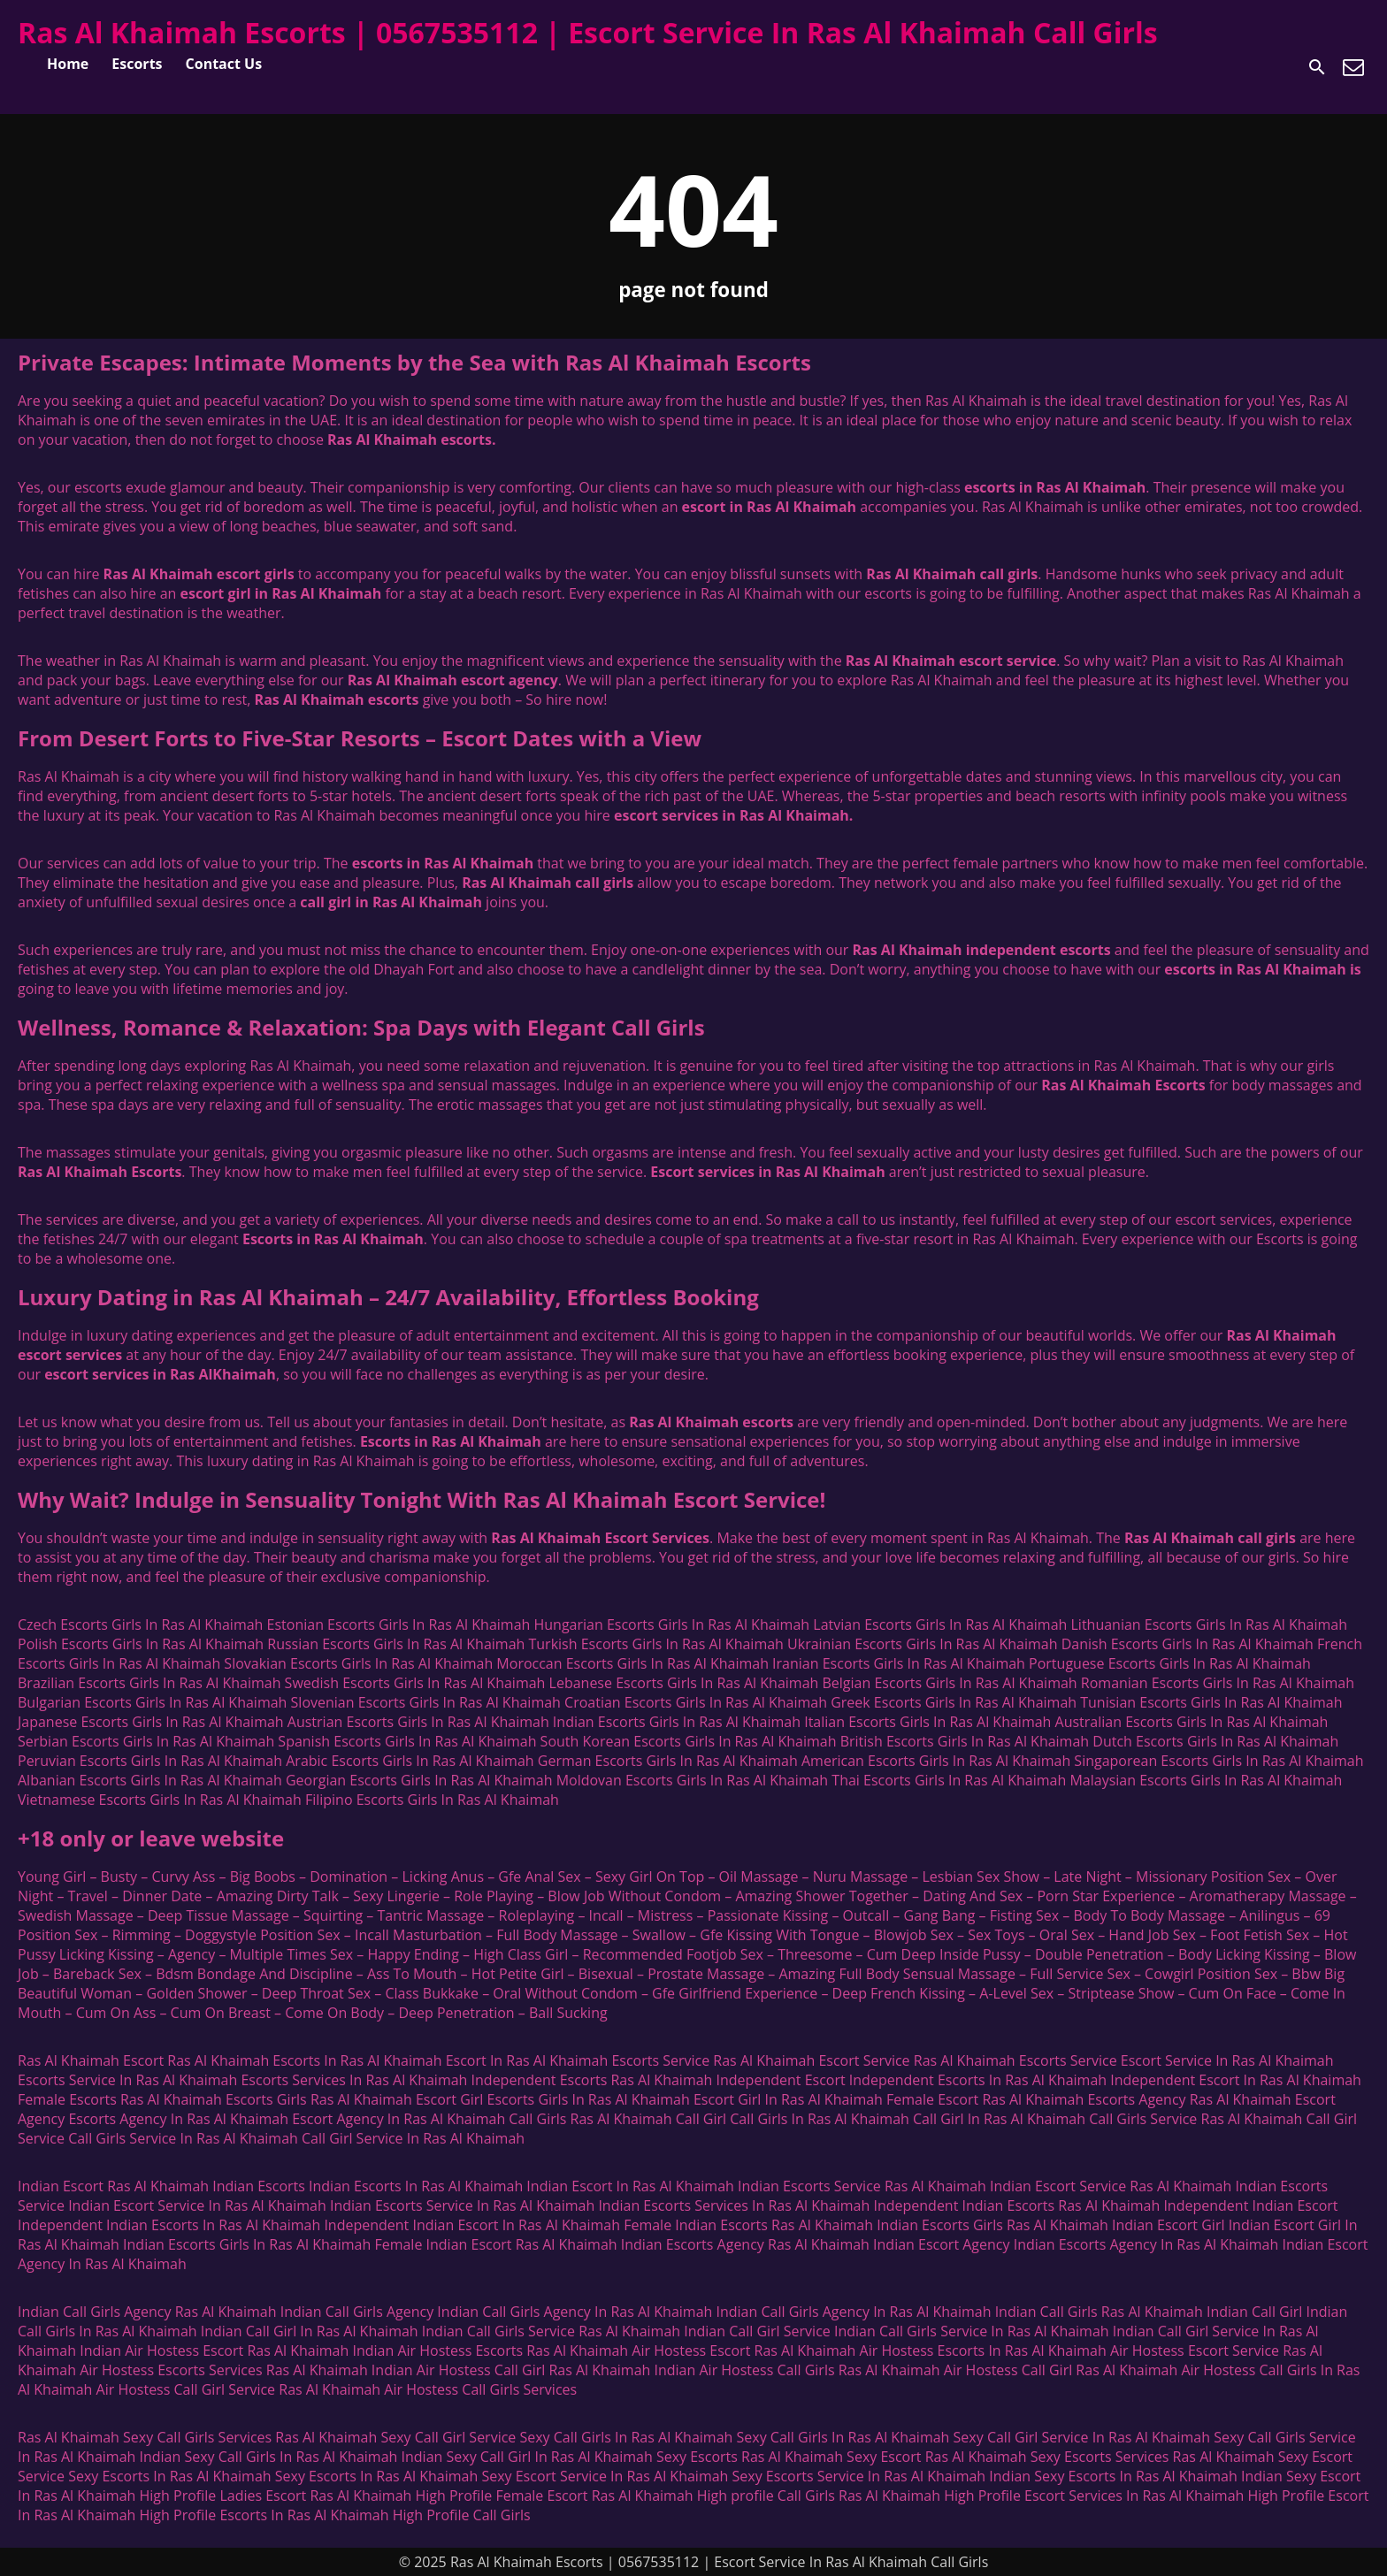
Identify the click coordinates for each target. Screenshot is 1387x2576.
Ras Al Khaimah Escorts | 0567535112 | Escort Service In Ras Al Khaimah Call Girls (588, 32)
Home (67, 63)
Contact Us (224, 63)
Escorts (136, 63)
